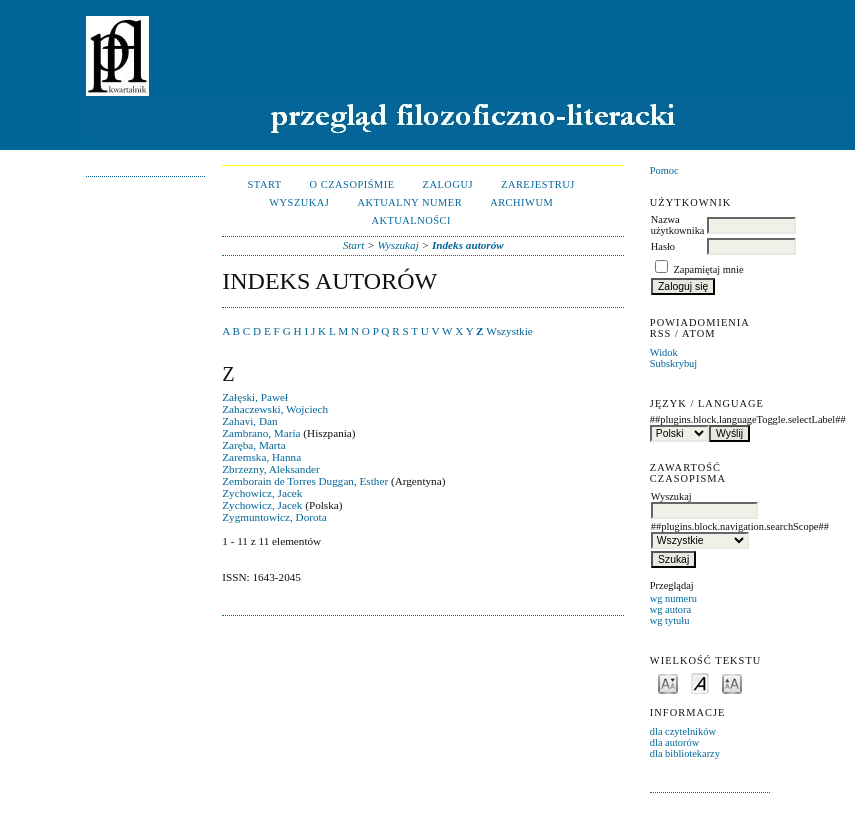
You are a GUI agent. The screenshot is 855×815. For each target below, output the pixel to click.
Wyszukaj (299, 202)
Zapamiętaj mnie (708, 269)
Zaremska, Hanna (261, 457)
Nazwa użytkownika (678, 225)
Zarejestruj (538, 184)
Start (265, 184)
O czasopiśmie (352, 184)
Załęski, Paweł (255, 397)
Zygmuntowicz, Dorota (274, 517)
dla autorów (674, 742)
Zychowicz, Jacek (262, 493)
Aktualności (411, 220)
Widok (664, 352)
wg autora (670, 609)
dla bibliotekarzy (685, 753)
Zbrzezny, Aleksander (270, 469)
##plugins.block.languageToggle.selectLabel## (710, 419)
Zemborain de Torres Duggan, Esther (305, 481)
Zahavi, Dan (249, 421)
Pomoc (664, 170)
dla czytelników (683, 731)
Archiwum (521, 202)
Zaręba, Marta (253, 445)
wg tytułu (670, 620)
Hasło (663, 246)
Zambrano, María (261, 433)
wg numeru (673, 598)
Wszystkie (509, 331)
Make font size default (700, 682)
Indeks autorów (468, 245)
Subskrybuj (673, 363)
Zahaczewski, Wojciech (275, 409)
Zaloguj (448, 184)
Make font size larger (732, 682)
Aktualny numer (409, 202)
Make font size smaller (668, 682)
